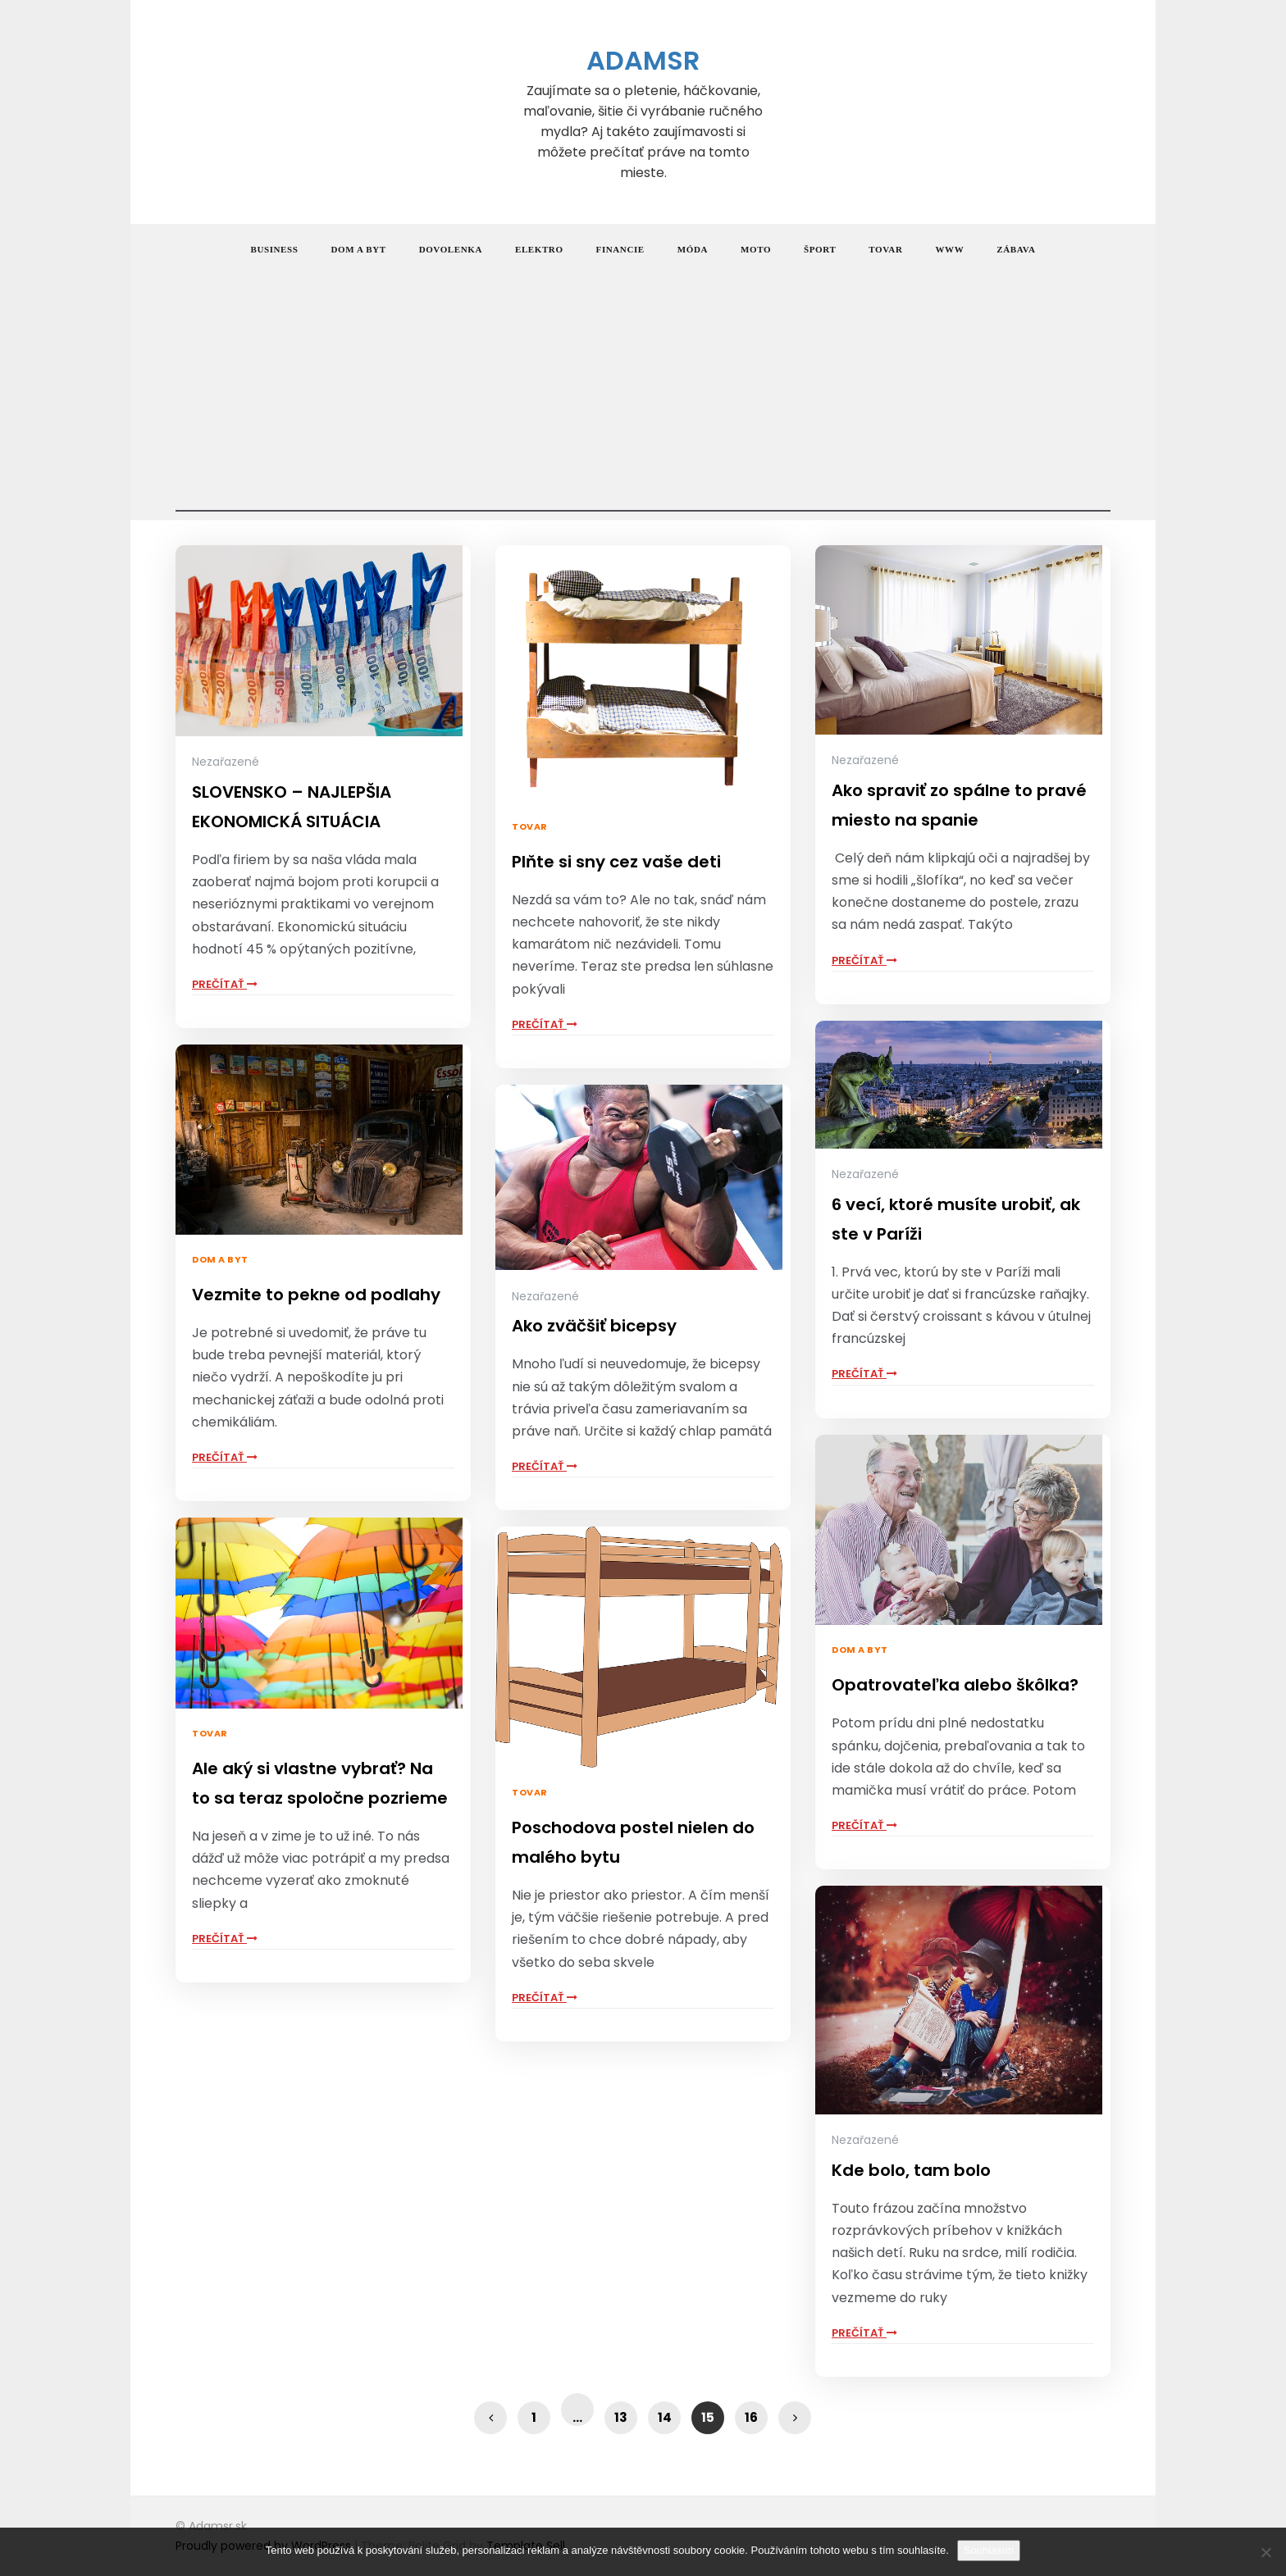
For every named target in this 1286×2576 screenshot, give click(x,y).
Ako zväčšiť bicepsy (594, 1325)
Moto (756, 249)
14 (665, 2417)
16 (751, 2417)
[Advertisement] (643, 397)
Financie (620, 249)
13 (620, 2417)
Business (275, 249)
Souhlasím (989, 2550)
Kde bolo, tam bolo (911, 2170)
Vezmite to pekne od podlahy (316, 1294)
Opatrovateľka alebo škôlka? (955, 1684)
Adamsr (643, 60)
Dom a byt (358, 249)
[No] (1265, 2552)
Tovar (885, 249)
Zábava (1015, 249)
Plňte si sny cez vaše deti (616, 861)
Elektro (539, 249)
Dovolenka (450, 249)
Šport (820, 249)
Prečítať (225, 984)
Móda (692, 249)
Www (949, 249)
